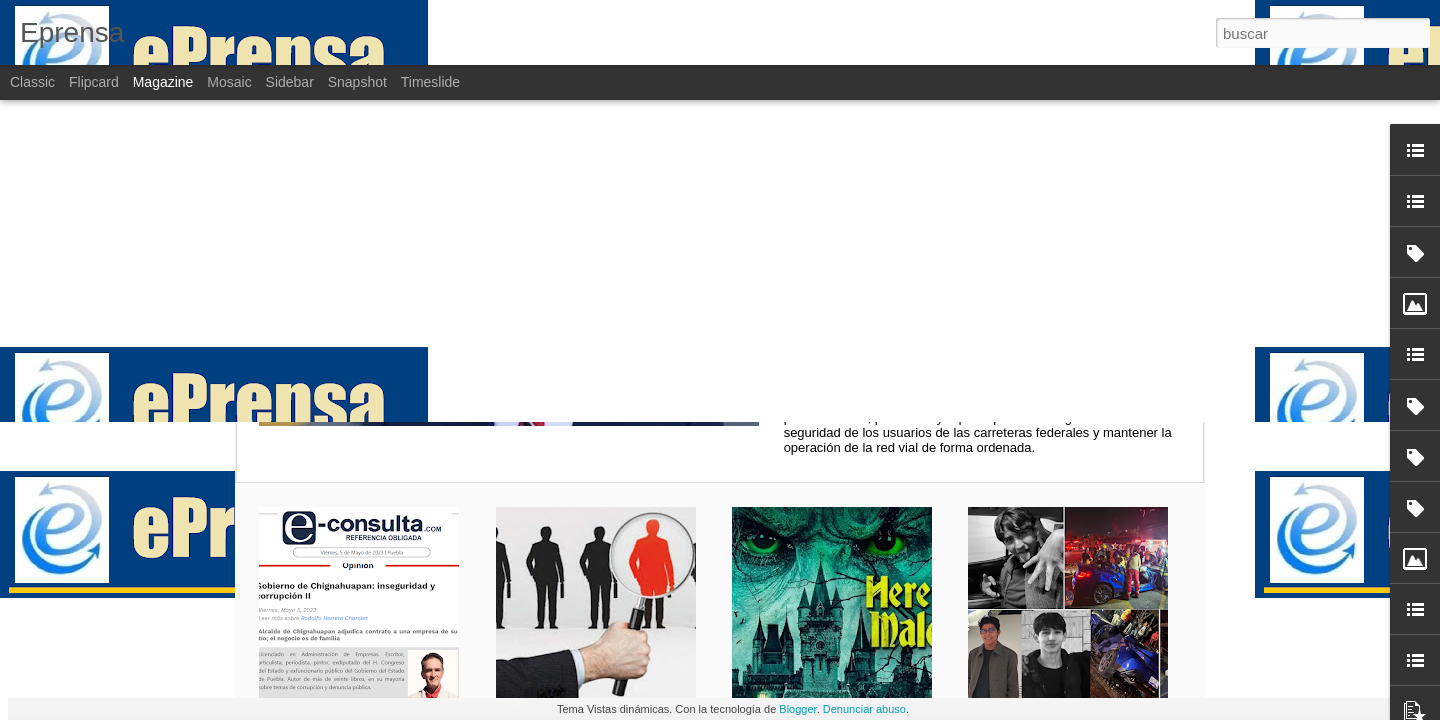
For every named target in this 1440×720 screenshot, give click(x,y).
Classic (32, 82)
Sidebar (290, 82)
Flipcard (94, 82)
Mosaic (229, 82)
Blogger (797, 709)
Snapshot (357, 82)
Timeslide (430, 82)
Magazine (163, 82)
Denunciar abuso (864, 709)
